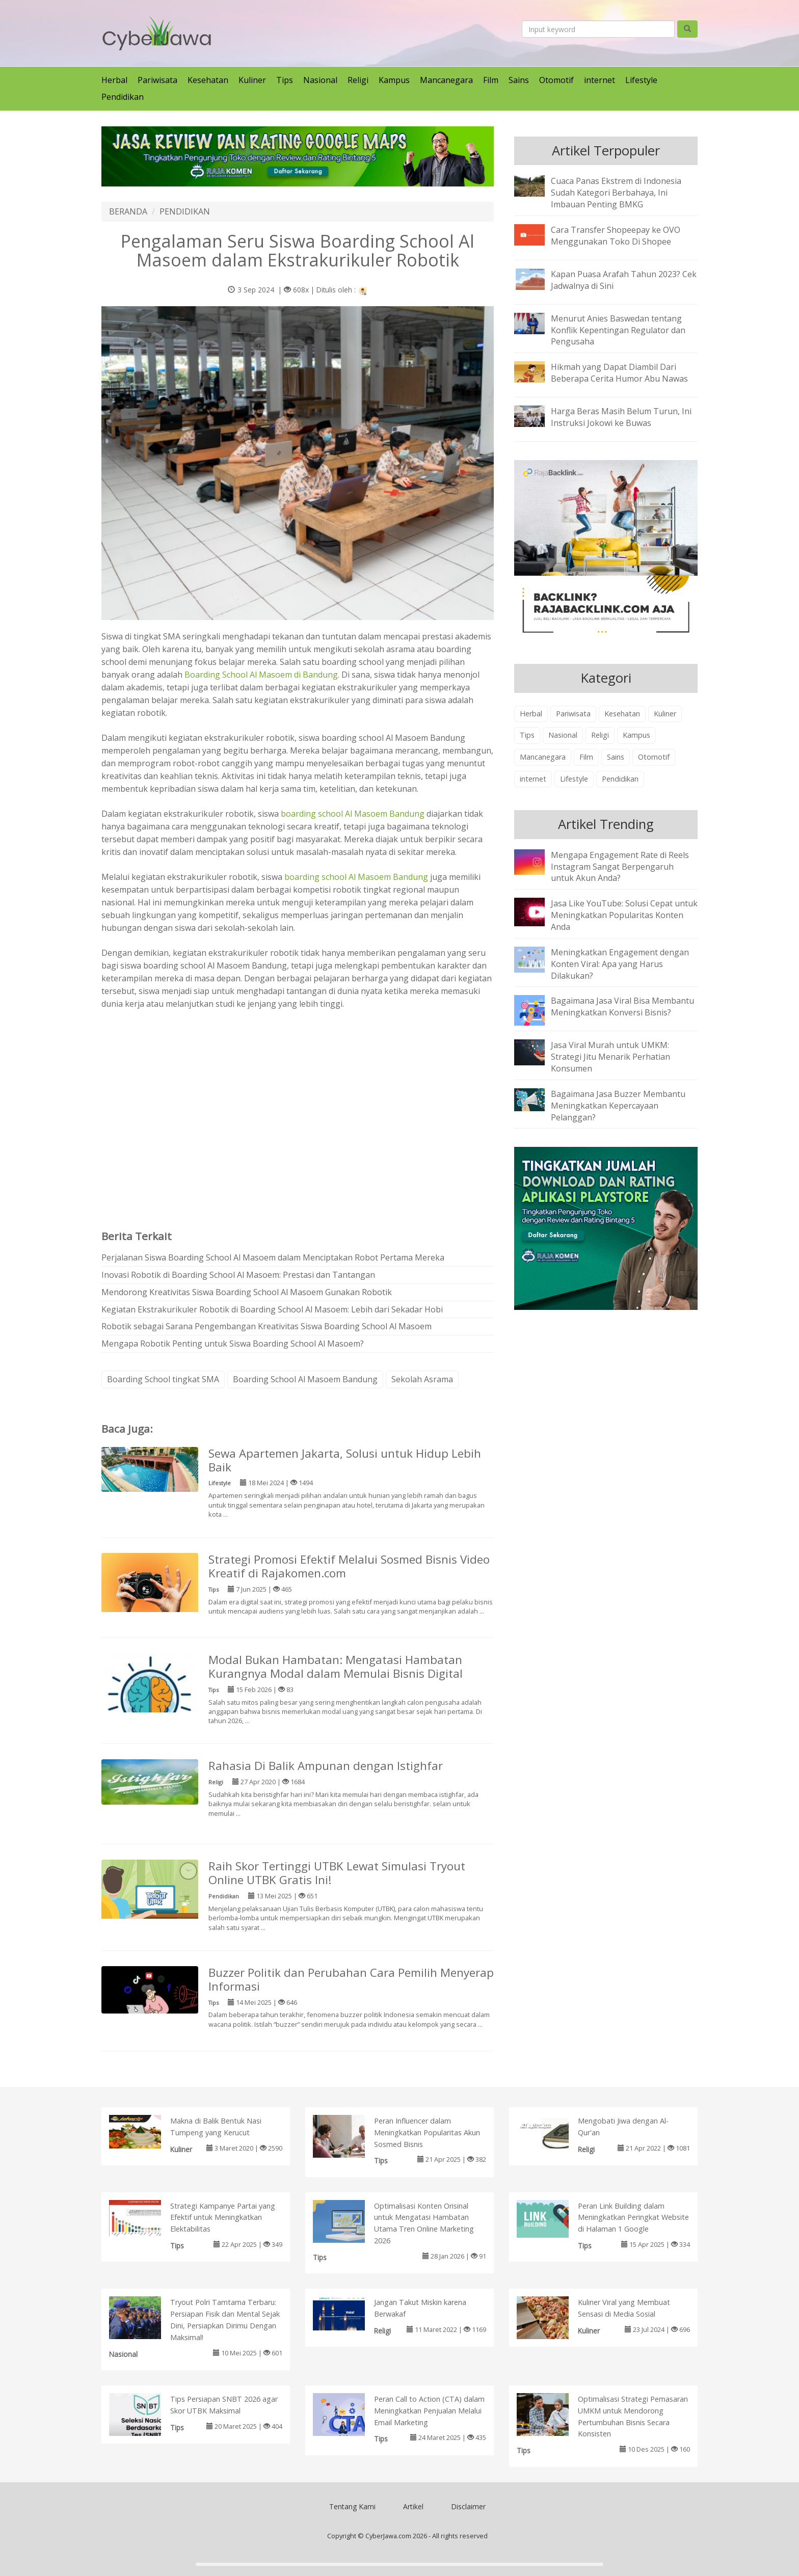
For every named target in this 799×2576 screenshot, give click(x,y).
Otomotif (556, 80)
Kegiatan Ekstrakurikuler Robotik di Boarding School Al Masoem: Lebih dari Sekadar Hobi (272, 1309)
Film (490, 80)
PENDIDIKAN (184, 211)
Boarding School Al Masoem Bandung (305, 1379)
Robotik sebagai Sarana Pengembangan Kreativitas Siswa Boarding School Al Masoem (266, 1326)
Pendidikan (122, 96)
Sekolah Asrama (422, 1379)
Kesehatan (208, 80)
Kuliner (252, 80)
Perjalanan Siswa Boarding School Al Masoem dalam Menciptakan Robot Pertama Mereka (272, 1257)
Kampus (394, 80)
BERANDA (128, 211)
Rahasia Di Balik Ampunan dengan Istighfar (325, 1766)
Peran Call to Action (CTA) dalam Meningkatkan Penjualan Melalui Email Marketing (429, 2410)
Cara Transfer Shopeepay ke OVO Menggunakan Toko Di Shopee (615, 235)
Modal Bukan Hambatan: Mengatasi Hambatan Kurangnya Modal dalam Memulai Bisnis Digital (335, 1666)
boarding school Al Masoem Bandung (352, 813)
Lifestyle (641, 80)
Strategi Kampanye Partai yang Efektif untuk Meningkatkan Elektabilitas (222, 2217)
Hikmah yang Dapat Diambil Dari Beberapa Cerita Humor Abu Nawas (619, 372)
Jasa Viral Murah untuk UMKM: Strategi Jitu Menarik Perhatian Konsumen (610, 1056)
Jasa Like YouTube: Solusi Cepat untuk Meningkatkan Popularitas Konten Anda (624, 915)
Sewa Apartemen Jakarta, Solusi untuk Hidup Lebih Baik (344, 1460)
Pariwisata (157, 80)
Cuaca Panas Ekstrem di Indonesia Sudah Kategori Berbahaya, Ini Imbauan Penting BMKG (616, 192)
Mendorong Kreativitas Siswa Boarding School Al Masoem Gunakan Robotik (246, 1292)
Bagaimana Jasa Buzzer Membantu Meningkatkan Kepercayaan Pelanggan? (618, 1105)
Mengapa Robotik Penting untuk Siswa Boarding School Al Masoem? (232, 1343)
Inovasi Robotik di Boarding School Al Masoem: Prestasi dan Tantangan (238, 1274)
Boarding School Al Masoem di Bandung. (261, 674)
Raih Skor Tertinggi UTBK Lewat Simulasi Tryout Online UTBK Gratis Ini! (336, 1873)
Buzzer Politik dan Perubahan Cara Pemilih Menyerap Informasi (351, 1979)
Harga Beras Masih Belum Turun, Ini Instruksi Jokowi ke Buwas (621, 417)
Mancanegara (446, 80)
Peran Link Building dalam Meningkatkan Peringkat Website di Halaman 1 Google (633, 2217)
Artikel (413, 2506)
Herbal (114, 80)
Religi (358, 80)
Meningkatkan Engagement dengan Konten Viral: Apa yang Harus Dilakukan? (620, 964)
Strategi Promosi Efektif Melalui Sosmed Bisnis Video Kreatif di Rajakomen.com (349, 1566)
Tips (284, 80)
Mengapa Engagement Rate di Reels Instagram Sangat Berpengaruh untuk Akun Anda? (620, 866)
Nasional (320, 80)
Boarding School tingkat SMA (163, 1379)
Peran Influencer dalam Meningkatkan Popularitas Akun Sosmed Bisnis (427, 2132)
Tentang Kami (352, 2506)
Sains (519, 80)
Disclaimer (468, 2506)
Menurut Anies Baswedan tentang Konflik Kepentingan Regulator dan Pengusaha (618, 330)
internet (599, 80)
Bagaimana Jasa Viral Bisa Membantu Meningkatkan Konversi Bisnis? (622, 1006)
